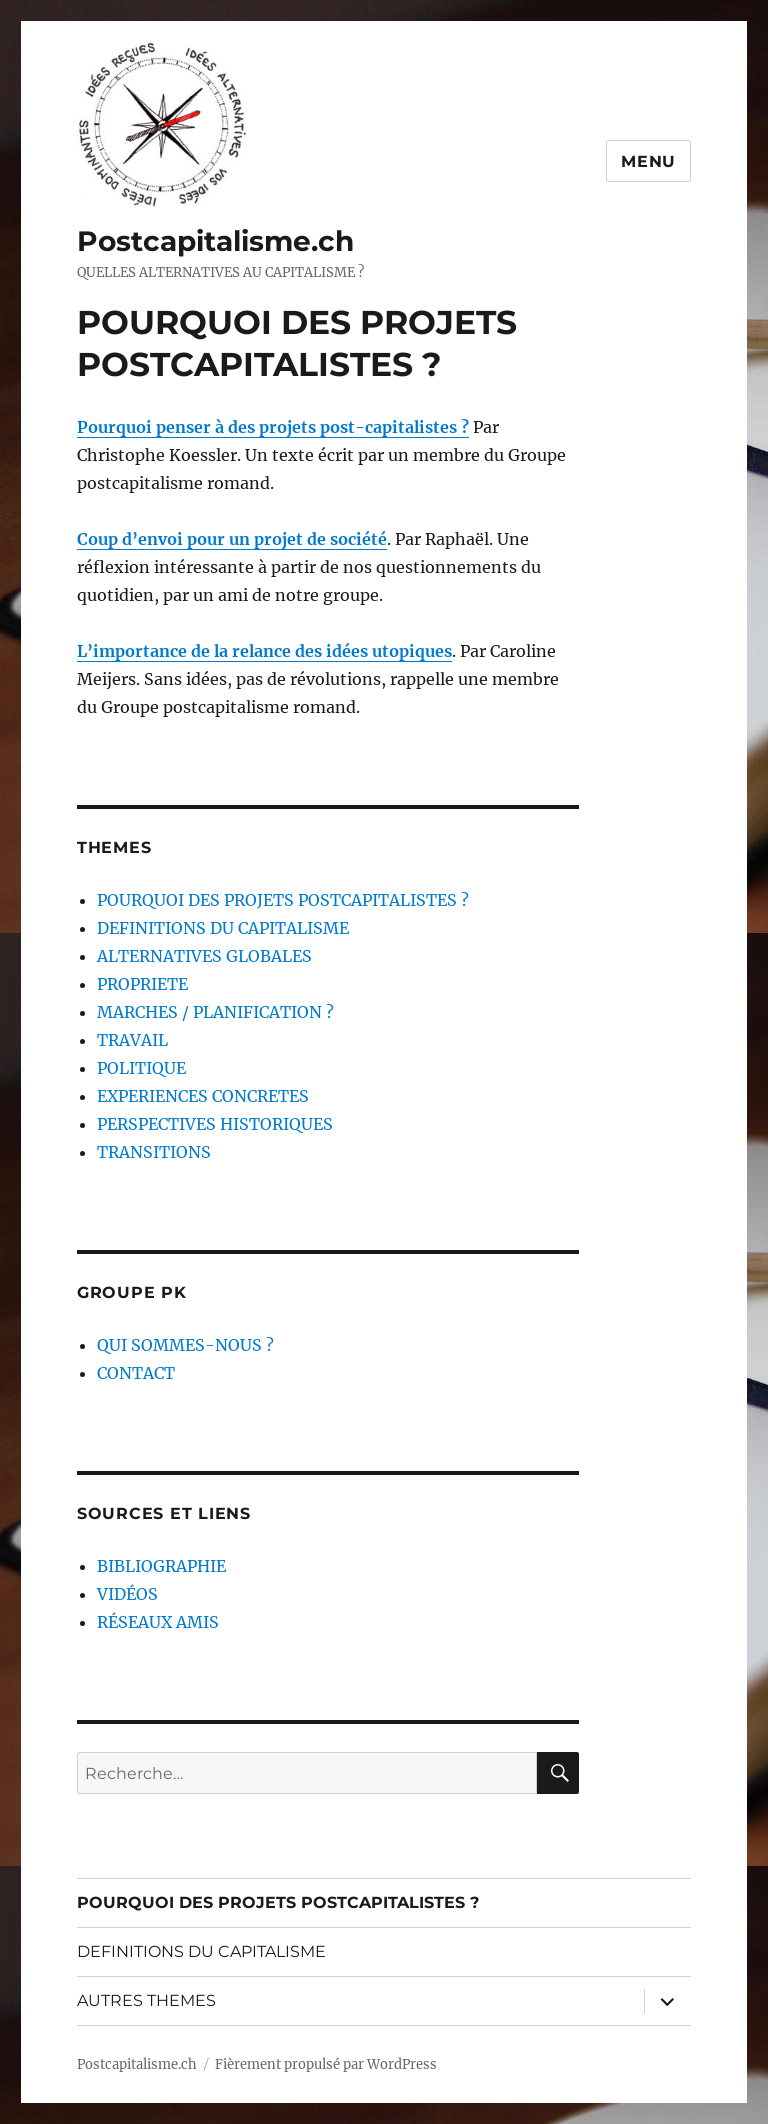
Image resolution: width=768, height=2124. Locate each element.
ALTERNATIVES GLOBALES (204, 956)
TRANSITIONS (154, 1152)
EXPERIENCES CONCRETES (203, 1096)
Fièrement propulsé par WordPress (326, 2064)
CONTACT (136, 1373)
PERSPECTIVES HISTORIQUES (215, 1124)
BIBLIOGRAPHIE (161, 1566)
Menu (648, 161)
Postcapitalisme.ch (215, 241)
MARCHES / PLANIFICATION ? (215, 1012)
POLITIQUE (141, 1068)
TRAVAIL (132, 1040)
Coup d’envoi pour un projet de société (232, 539)
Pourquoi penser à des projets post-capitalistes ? (273, 427)
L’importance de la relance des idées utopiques (264, 651)
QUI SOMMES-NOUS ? (185, 1345)
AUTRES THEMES (146, 2000)
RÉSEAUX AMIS (158, 1622)
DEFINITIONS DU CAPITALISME (223, 928)
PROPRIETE (142, 984)
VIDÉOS (127, 1594)
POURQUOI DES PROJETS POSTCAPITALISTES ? (283, 900)
